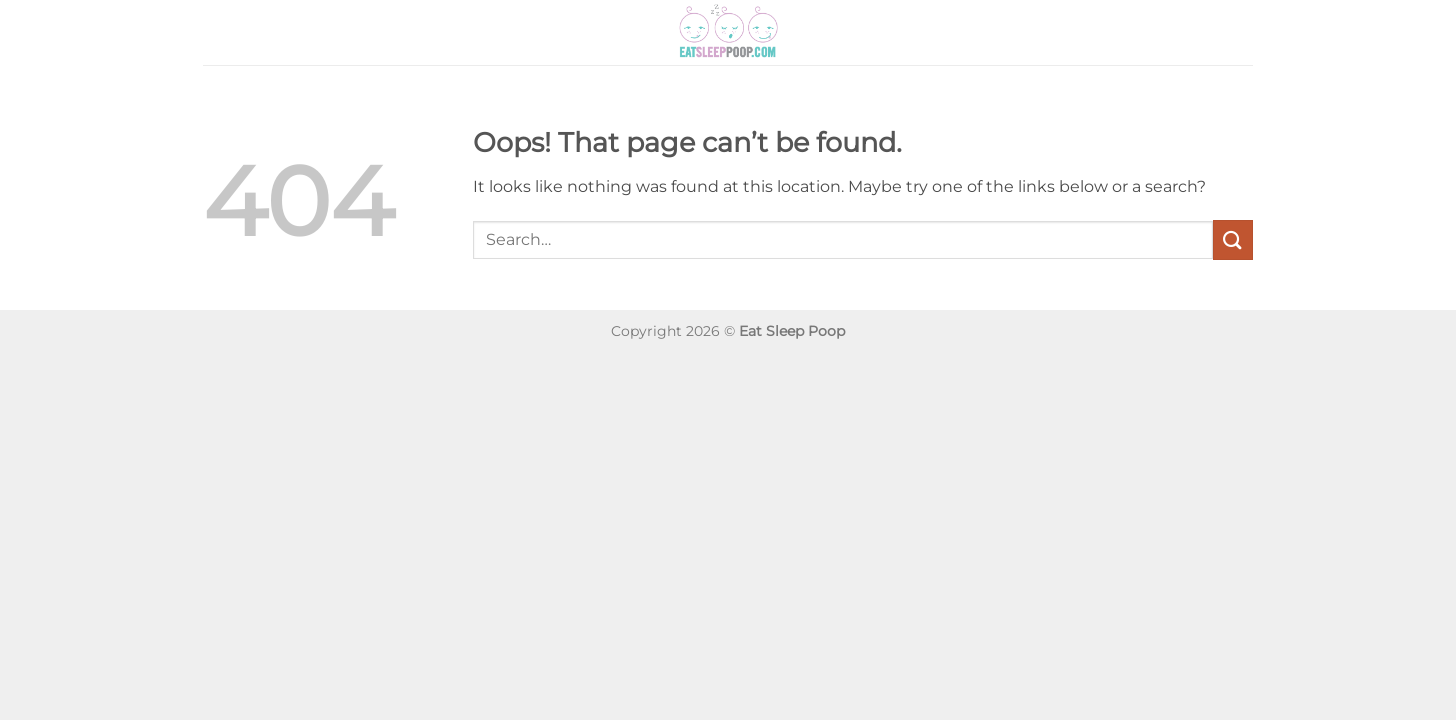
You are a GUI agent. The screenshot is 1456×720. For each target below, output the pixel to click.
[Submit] (1233, 239)
